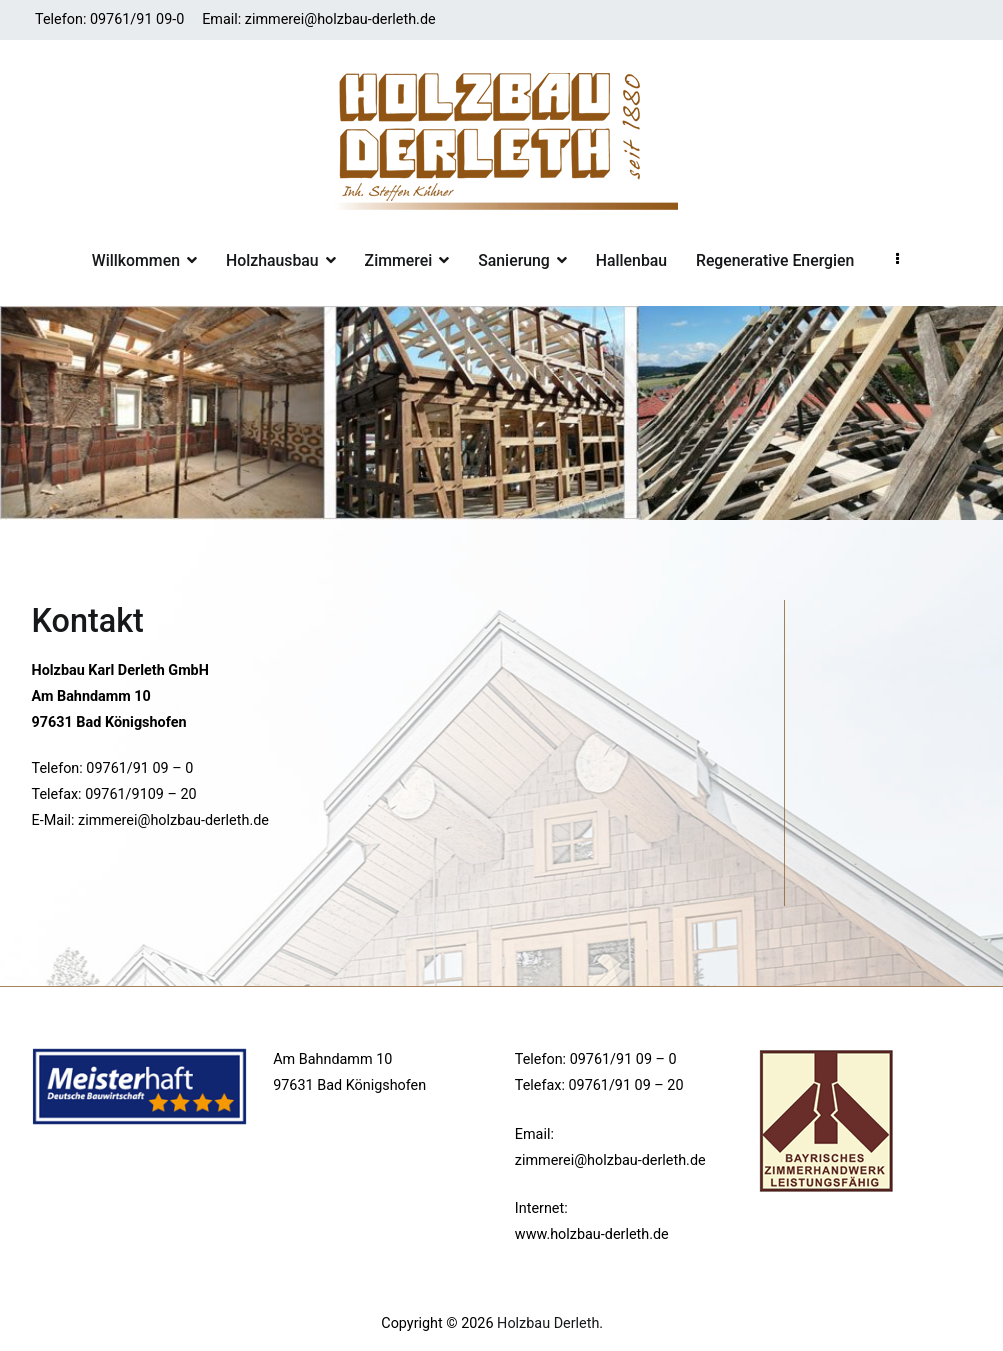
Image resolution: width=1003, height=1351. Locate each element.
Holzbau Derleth (548, 1323)
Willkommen (136, 260)
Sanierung (514, 260)
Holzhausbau (272, 260)
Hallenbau (631, 260)
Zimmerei (399, 260)
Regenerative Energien (775, 260)
